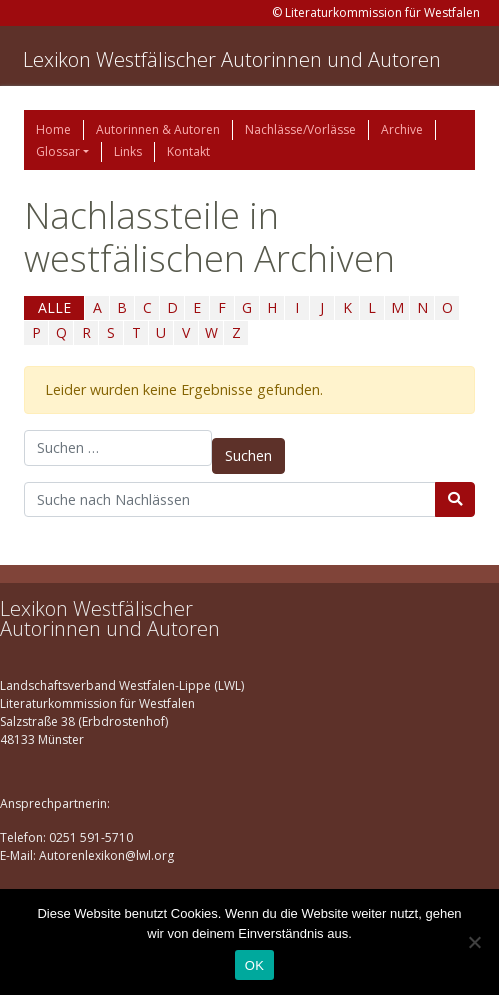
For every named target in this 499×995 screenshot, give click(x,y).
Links (128, 151)
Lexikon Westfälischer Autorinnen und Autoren (232, 59)
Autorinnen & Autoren (158, 129)
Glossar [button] (58, 151)
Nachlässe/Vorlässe (300, 129)
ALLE (54, 307)
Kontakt (188, 151)
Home (53, 129)
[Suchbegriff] (230, 500)
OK (254, 965)
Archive (402, 129)
